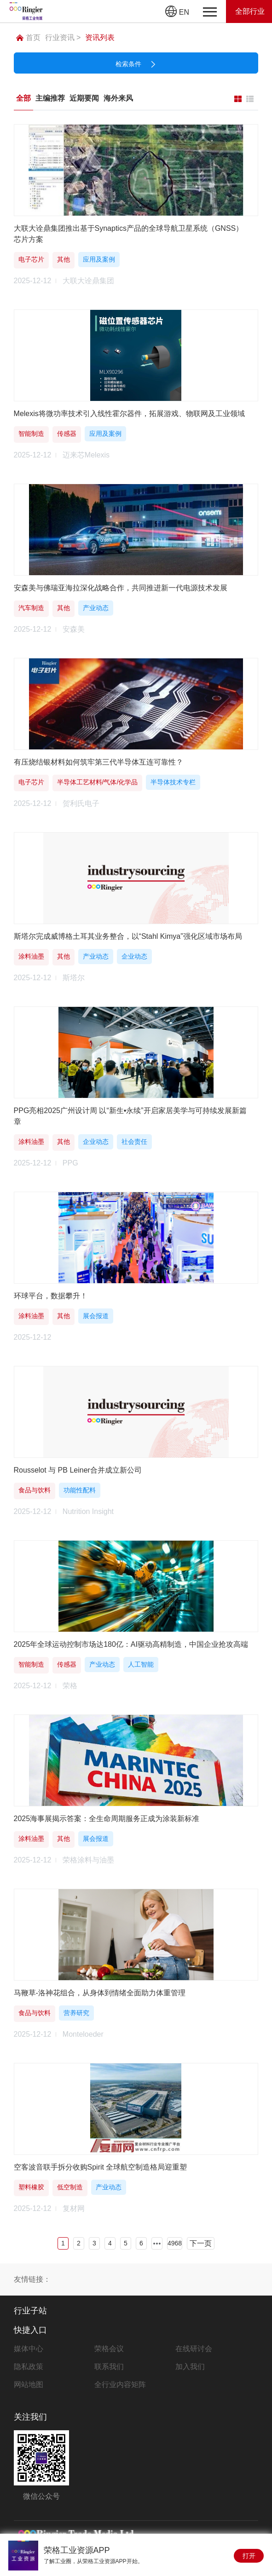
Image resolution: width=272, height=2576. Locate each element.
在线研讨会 (193, 2349)
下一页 (201, 2243)
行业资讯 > (63, 37)
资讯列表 (100, 37)
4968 (175, 2243)
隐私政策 (28, 2366)
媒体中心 (28, 2349)
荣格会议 (109, 2349)
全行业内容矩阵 (120, 2384)
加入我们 (190, 2366)
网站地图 (28, 2384)
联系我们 (109, 2366)
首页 (28, 37)
